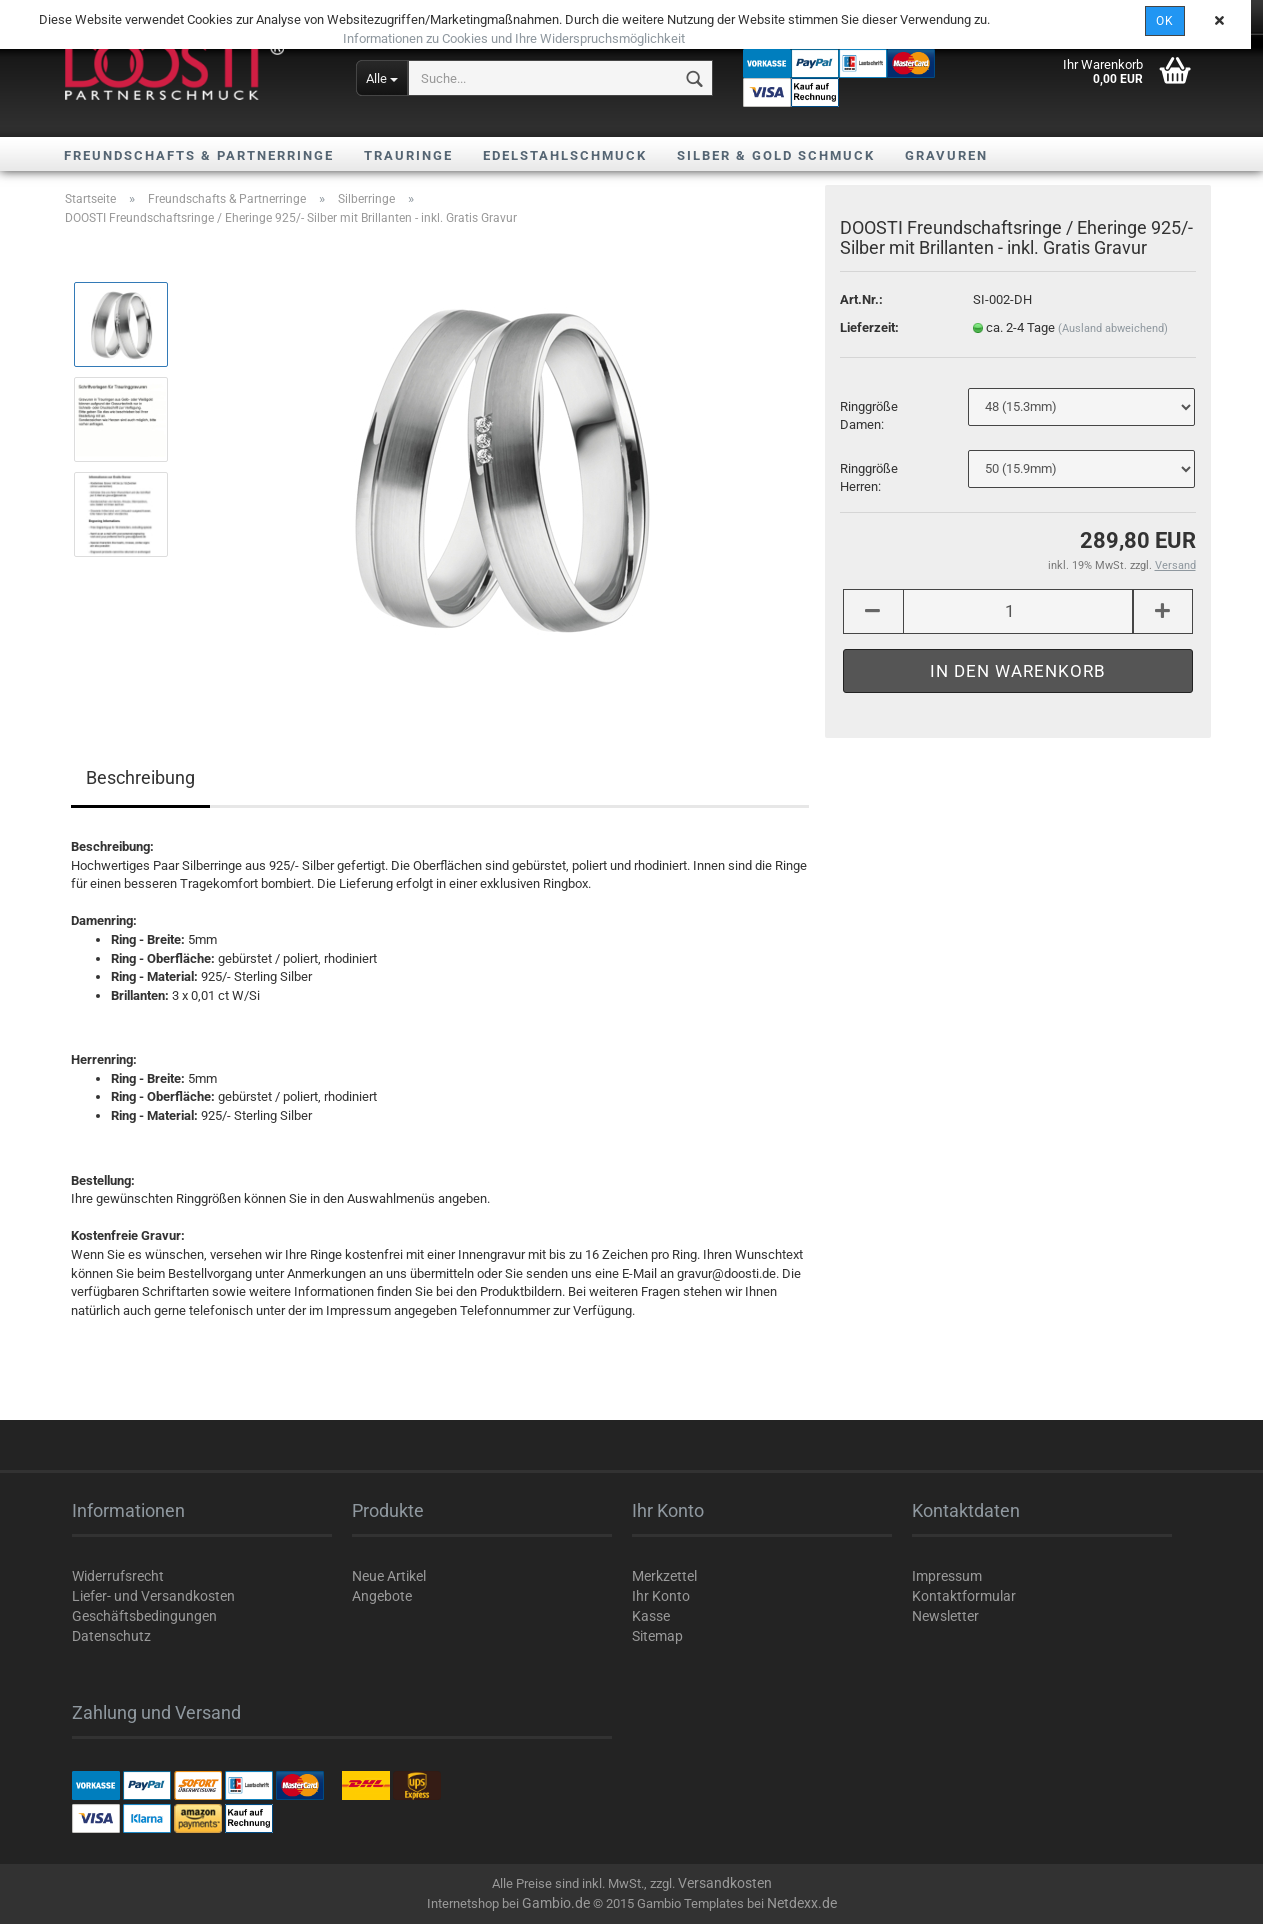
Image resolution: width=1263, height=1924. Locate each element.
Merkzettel (664, 1576)
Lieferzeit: (869, 331)
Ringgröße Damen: (869, 420)
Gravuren (946, 155)
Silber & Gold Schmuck (776, 155)
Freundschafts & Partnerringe (199, 155)
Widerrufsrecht (118, 1576)
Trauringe (408, 155)
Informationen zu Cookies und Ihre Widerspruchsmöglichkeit (514, 38)
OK (1165, 21)
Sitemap (657, 1636)
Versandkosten (725, 1883)
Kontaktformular (964, 1596)
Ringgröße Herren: (869, 482)
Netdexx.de (802, 1903)
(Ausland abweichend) (1113, 332)
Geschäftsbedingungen (144, 1616)
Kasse (651, 1616)
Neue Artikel (389, 1576)
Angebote (382, 1596)
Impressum (947, 1576)
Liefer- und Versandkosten (153, 1596)
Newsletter (945, 1616)
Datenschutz (111, 1636)
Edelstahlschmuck (565, 155)
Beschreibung (140, 777)
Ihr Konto (661, 1596)
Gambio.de (556, 1903)
